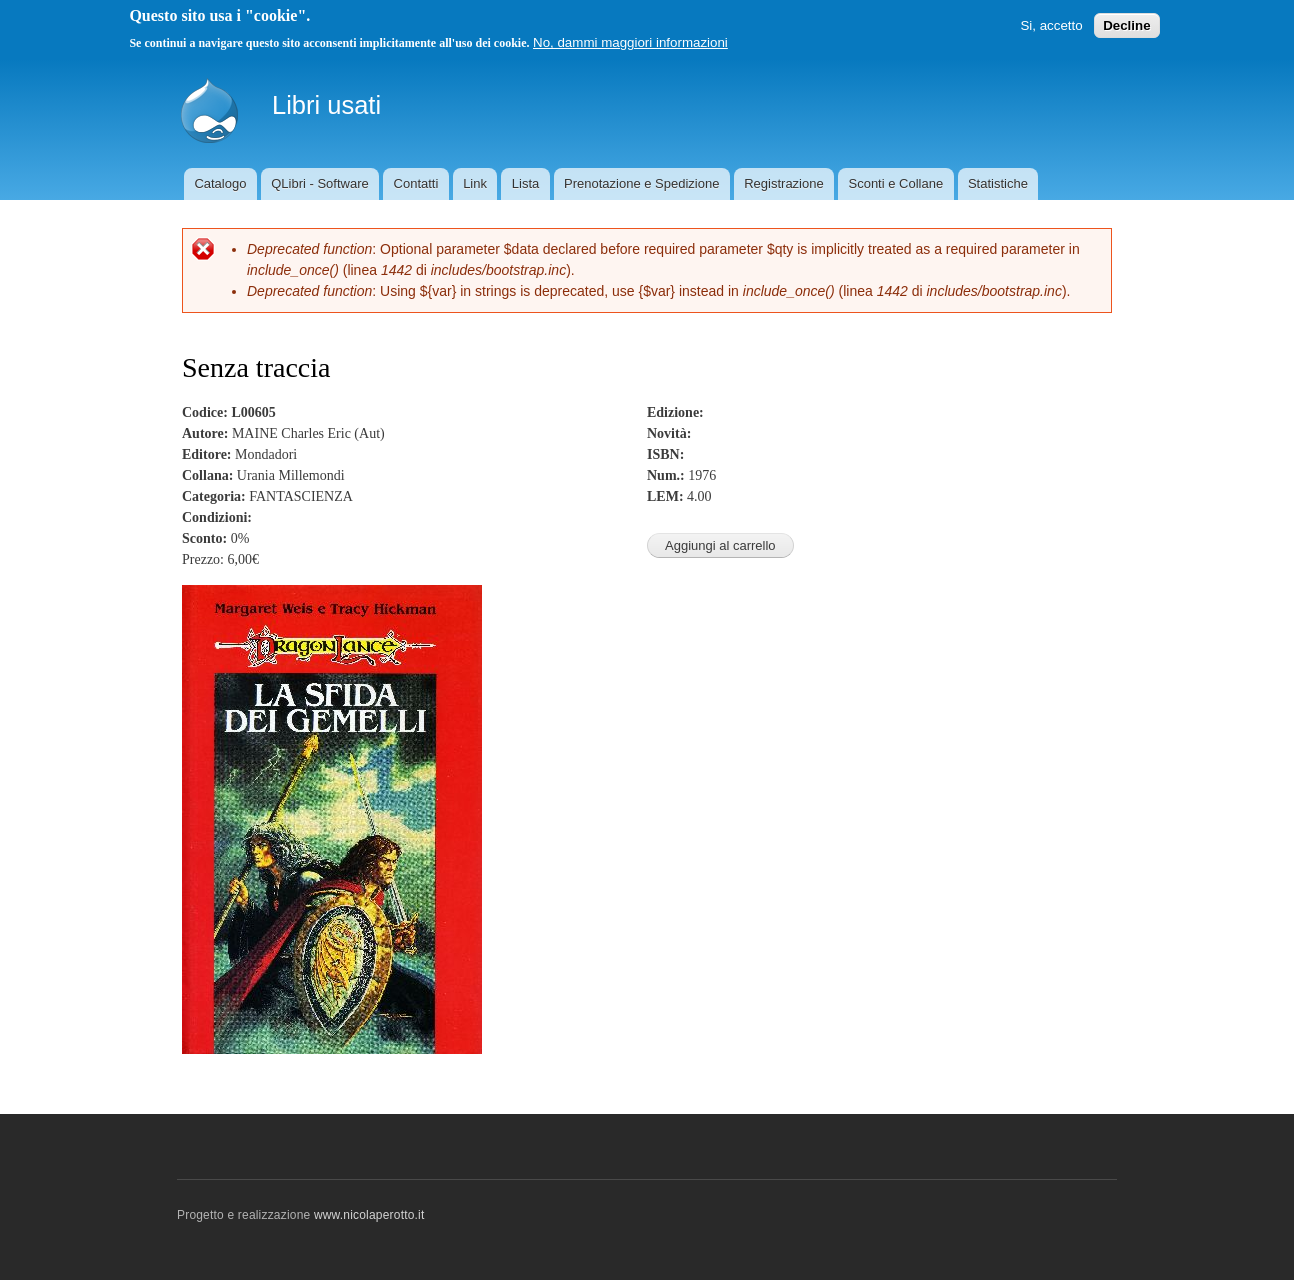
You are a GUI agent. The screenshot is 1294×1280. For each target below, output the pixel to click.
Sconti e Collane (895, 183)
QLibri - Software (320, 183)
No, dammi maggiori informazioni (630, 42)
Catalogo (220, 183)
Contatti (416, 183)
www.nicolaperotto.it (369, 1215)
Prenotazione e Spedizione (641, 183)
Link (475, 183)
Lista (525, 183)
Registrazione (784, 183)
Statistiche (998, 183)
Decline (1126, 25)
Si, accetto (1051, 25)
